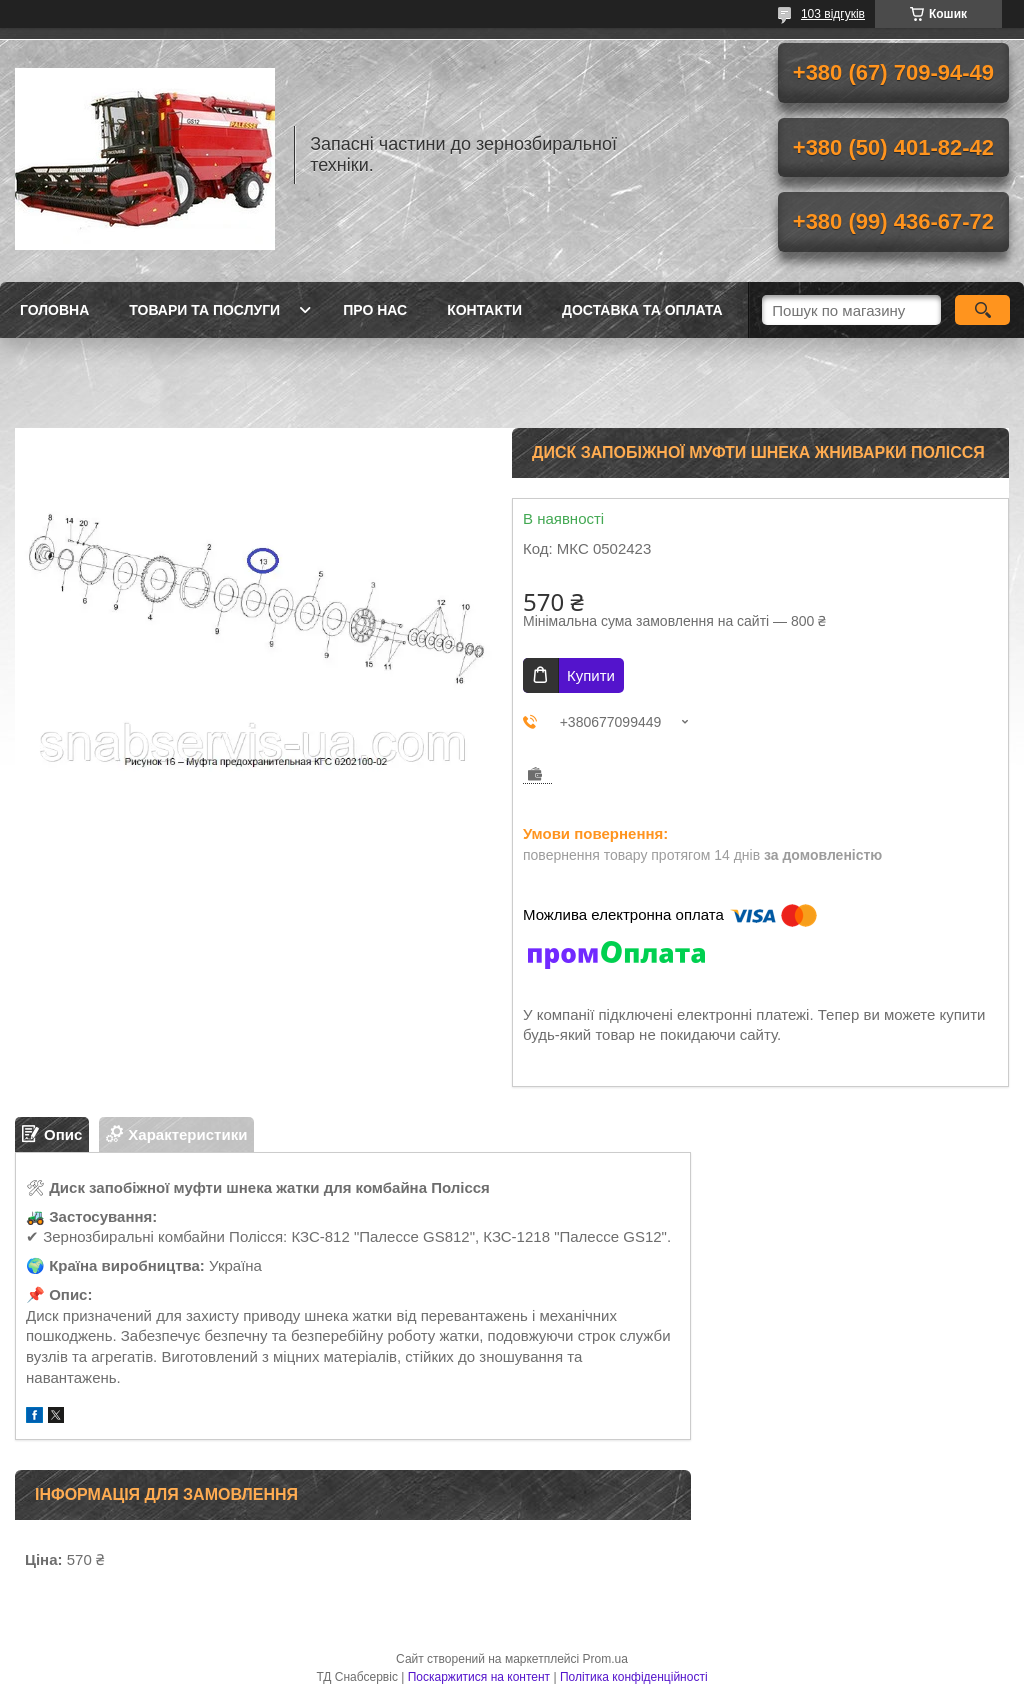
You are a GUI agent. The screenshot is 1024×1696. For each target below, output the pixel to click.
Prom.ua (605, 1659)
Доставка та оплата (642, 310)
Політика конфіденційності (634, 1677)
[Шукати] (982, 310)
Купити (591, 675)
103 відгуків (833, 14)
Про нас (375, 310)
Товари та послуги (204, 310)
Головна (54, 310)
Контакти (484, 310)
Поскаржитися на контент (479, 1677)
